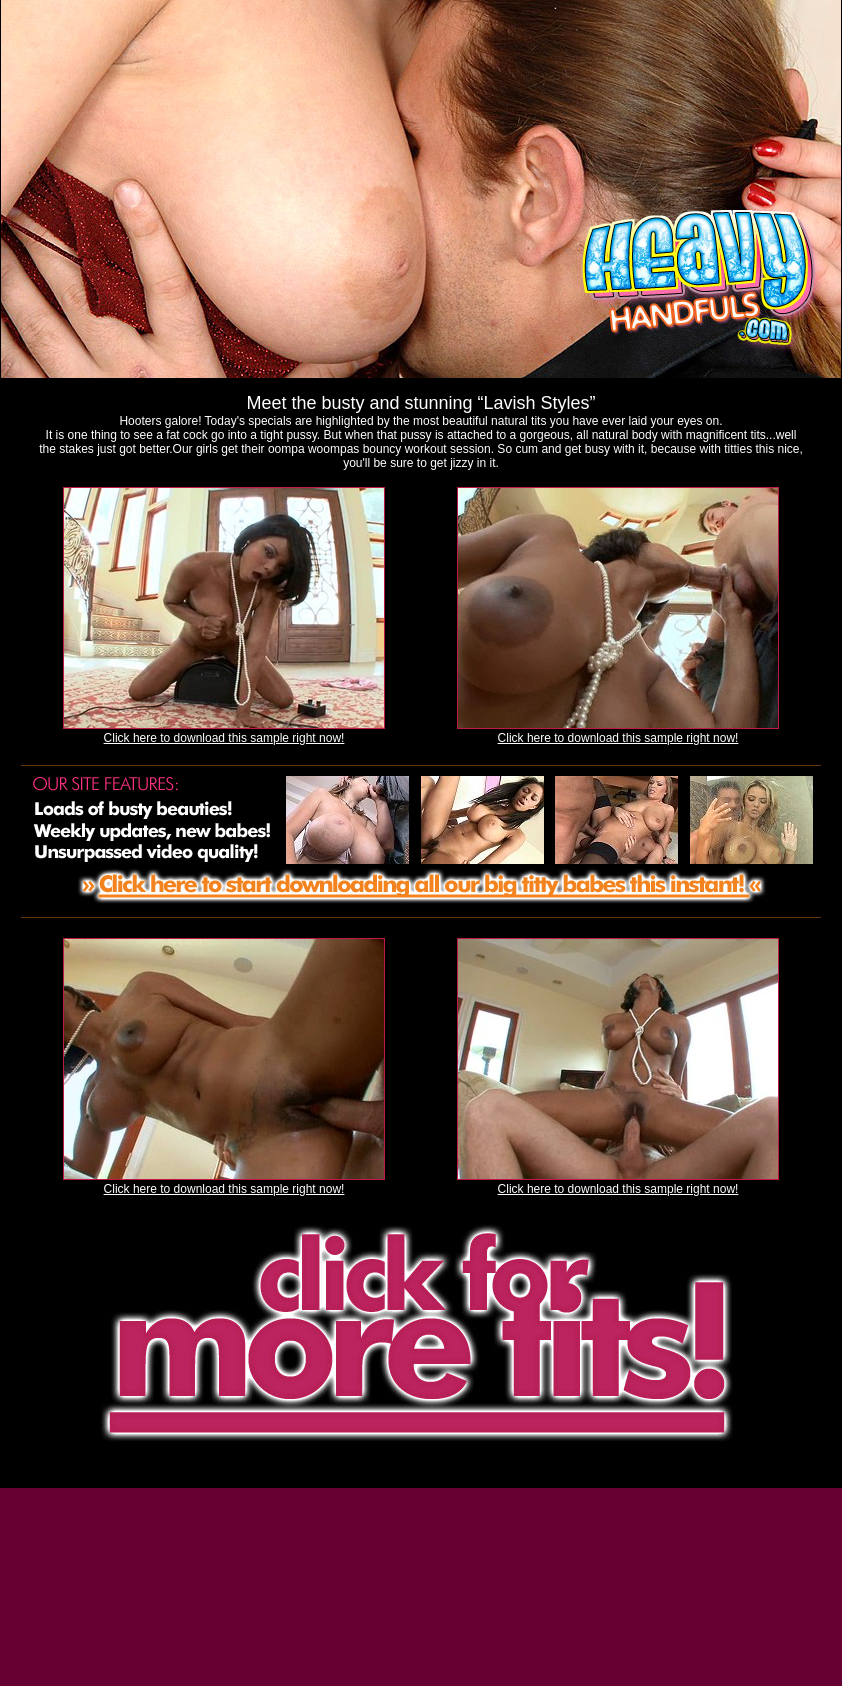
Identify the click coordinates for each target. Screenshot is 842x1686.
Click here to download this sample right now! (224, 738)
